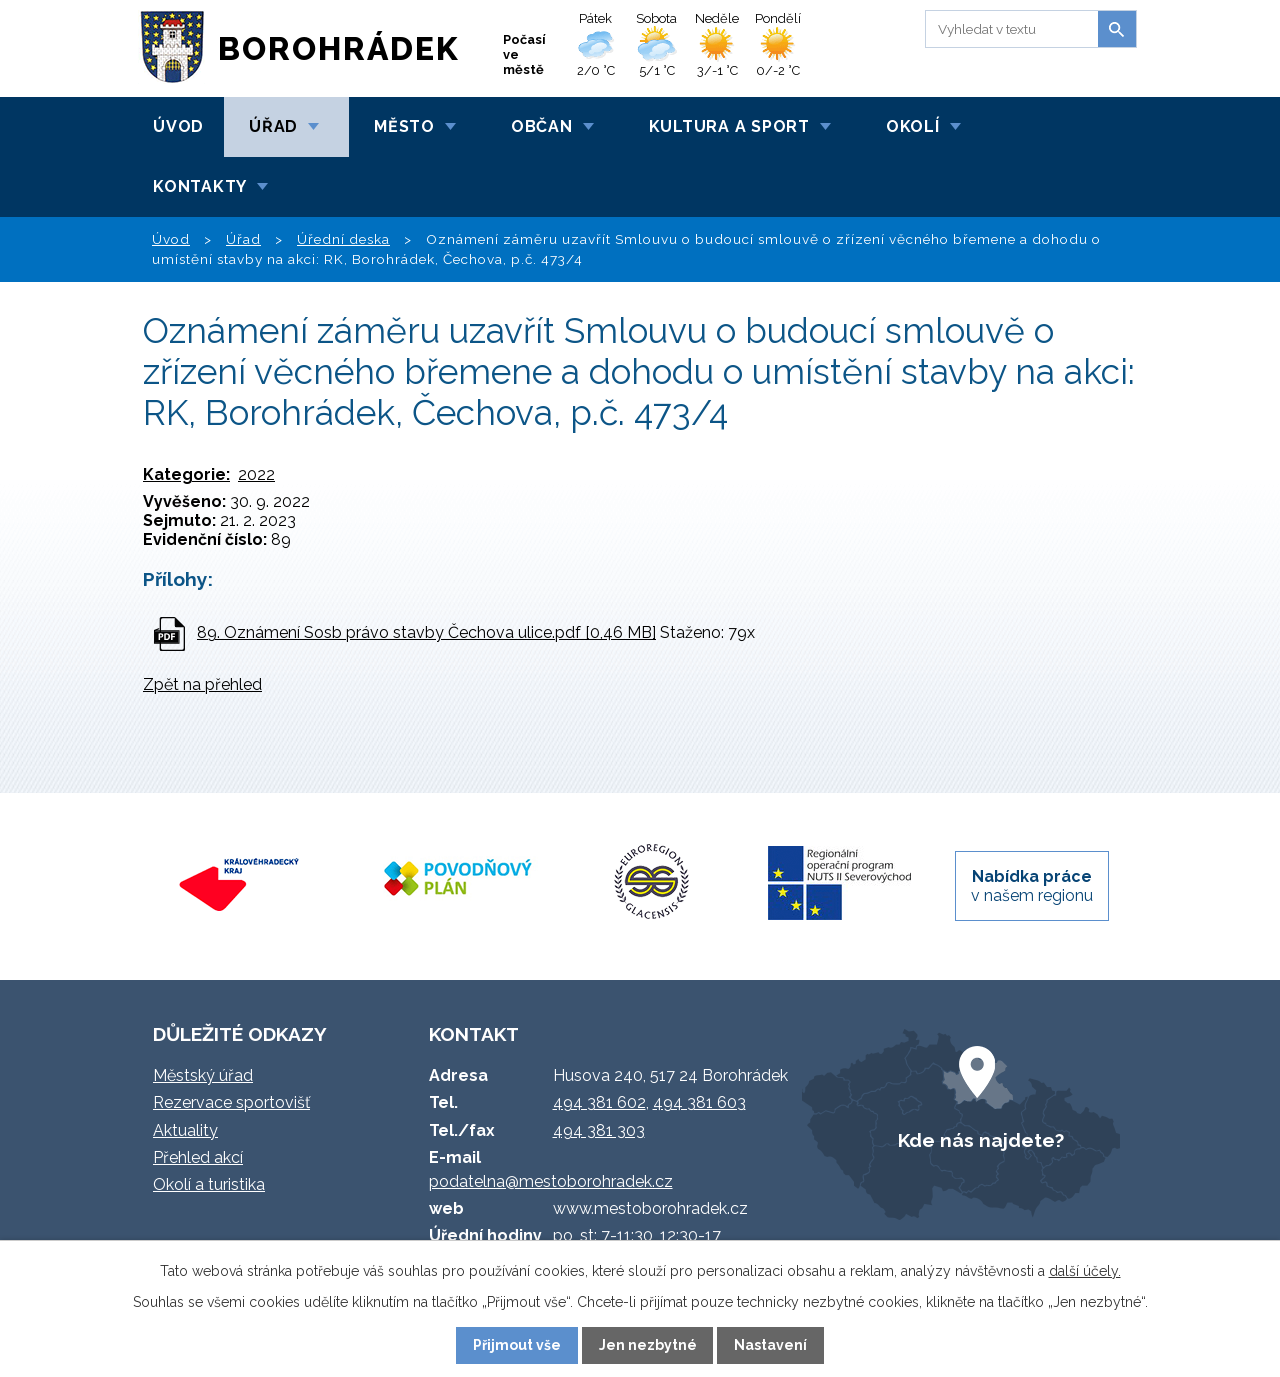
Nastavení (770, 1345)
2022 (256, 474)
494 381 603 (699, 1102)
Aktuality (185, 1130)
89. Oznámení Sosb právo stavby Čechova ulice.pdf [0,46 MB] (426, 632)
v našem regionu (1032, 886)
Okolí (913, 126)
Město (404, 126)
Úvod (178, 126)
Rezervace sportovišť (231, 1102)
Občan (542, 126)
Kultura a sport (729, 126)
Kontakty (200, 186)
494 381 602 (599, 1102)
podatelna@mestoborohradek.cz (551, 1181)
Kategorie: (186, 474)
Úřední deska (343, 239)
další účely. (1085, 1271)
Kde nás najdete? (981, 1140)
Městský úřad (203, 1075)
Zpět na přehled (202, 684)
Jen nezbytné (648, 1345)
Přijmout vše (517, 1345)
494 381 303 (599, 1130)
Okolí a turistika (209, 1184)
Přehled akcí (198, 1157)
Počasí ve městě (524, 54)
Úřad (273, 126)
